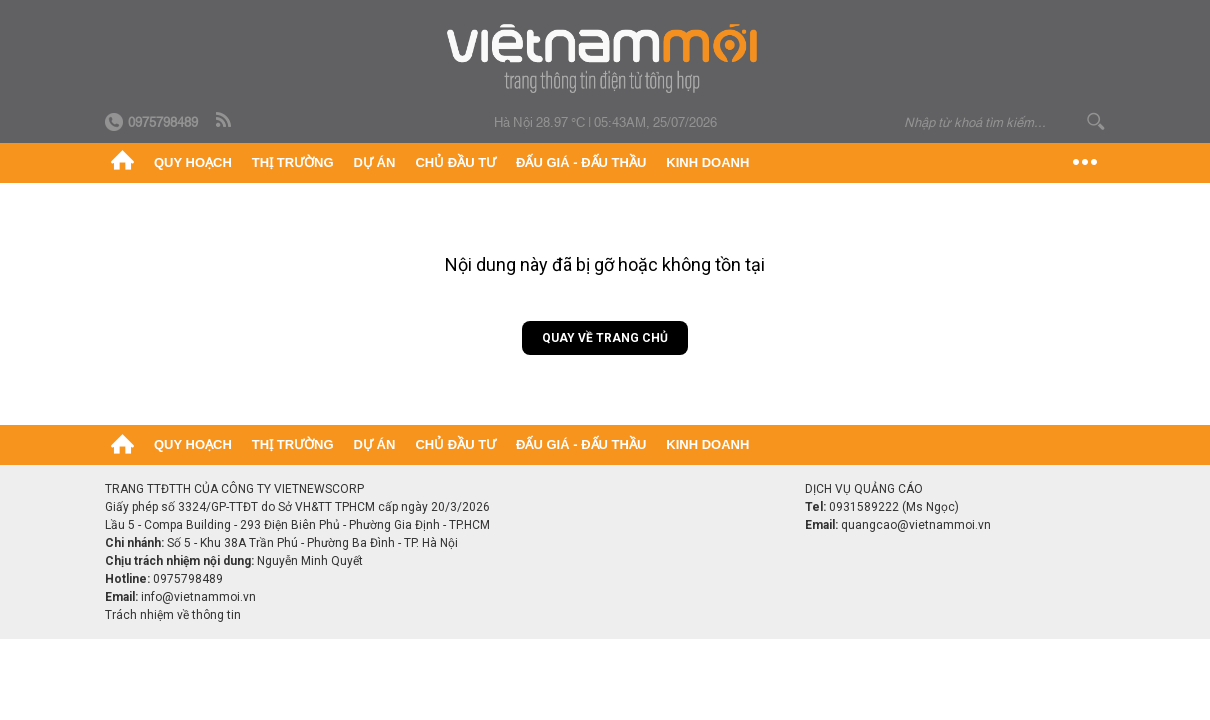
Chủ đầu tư (455, 162)
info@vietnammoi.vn (198, 597)
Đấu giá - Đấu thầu (581, 162)
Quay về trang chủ (605, 338)
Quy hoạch (193, 162)
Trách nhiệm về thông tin (173, 615)
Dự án (375, 162)
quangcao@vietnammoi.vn (916, 525)
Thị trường (293, 162)
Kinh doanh (707, 162)
